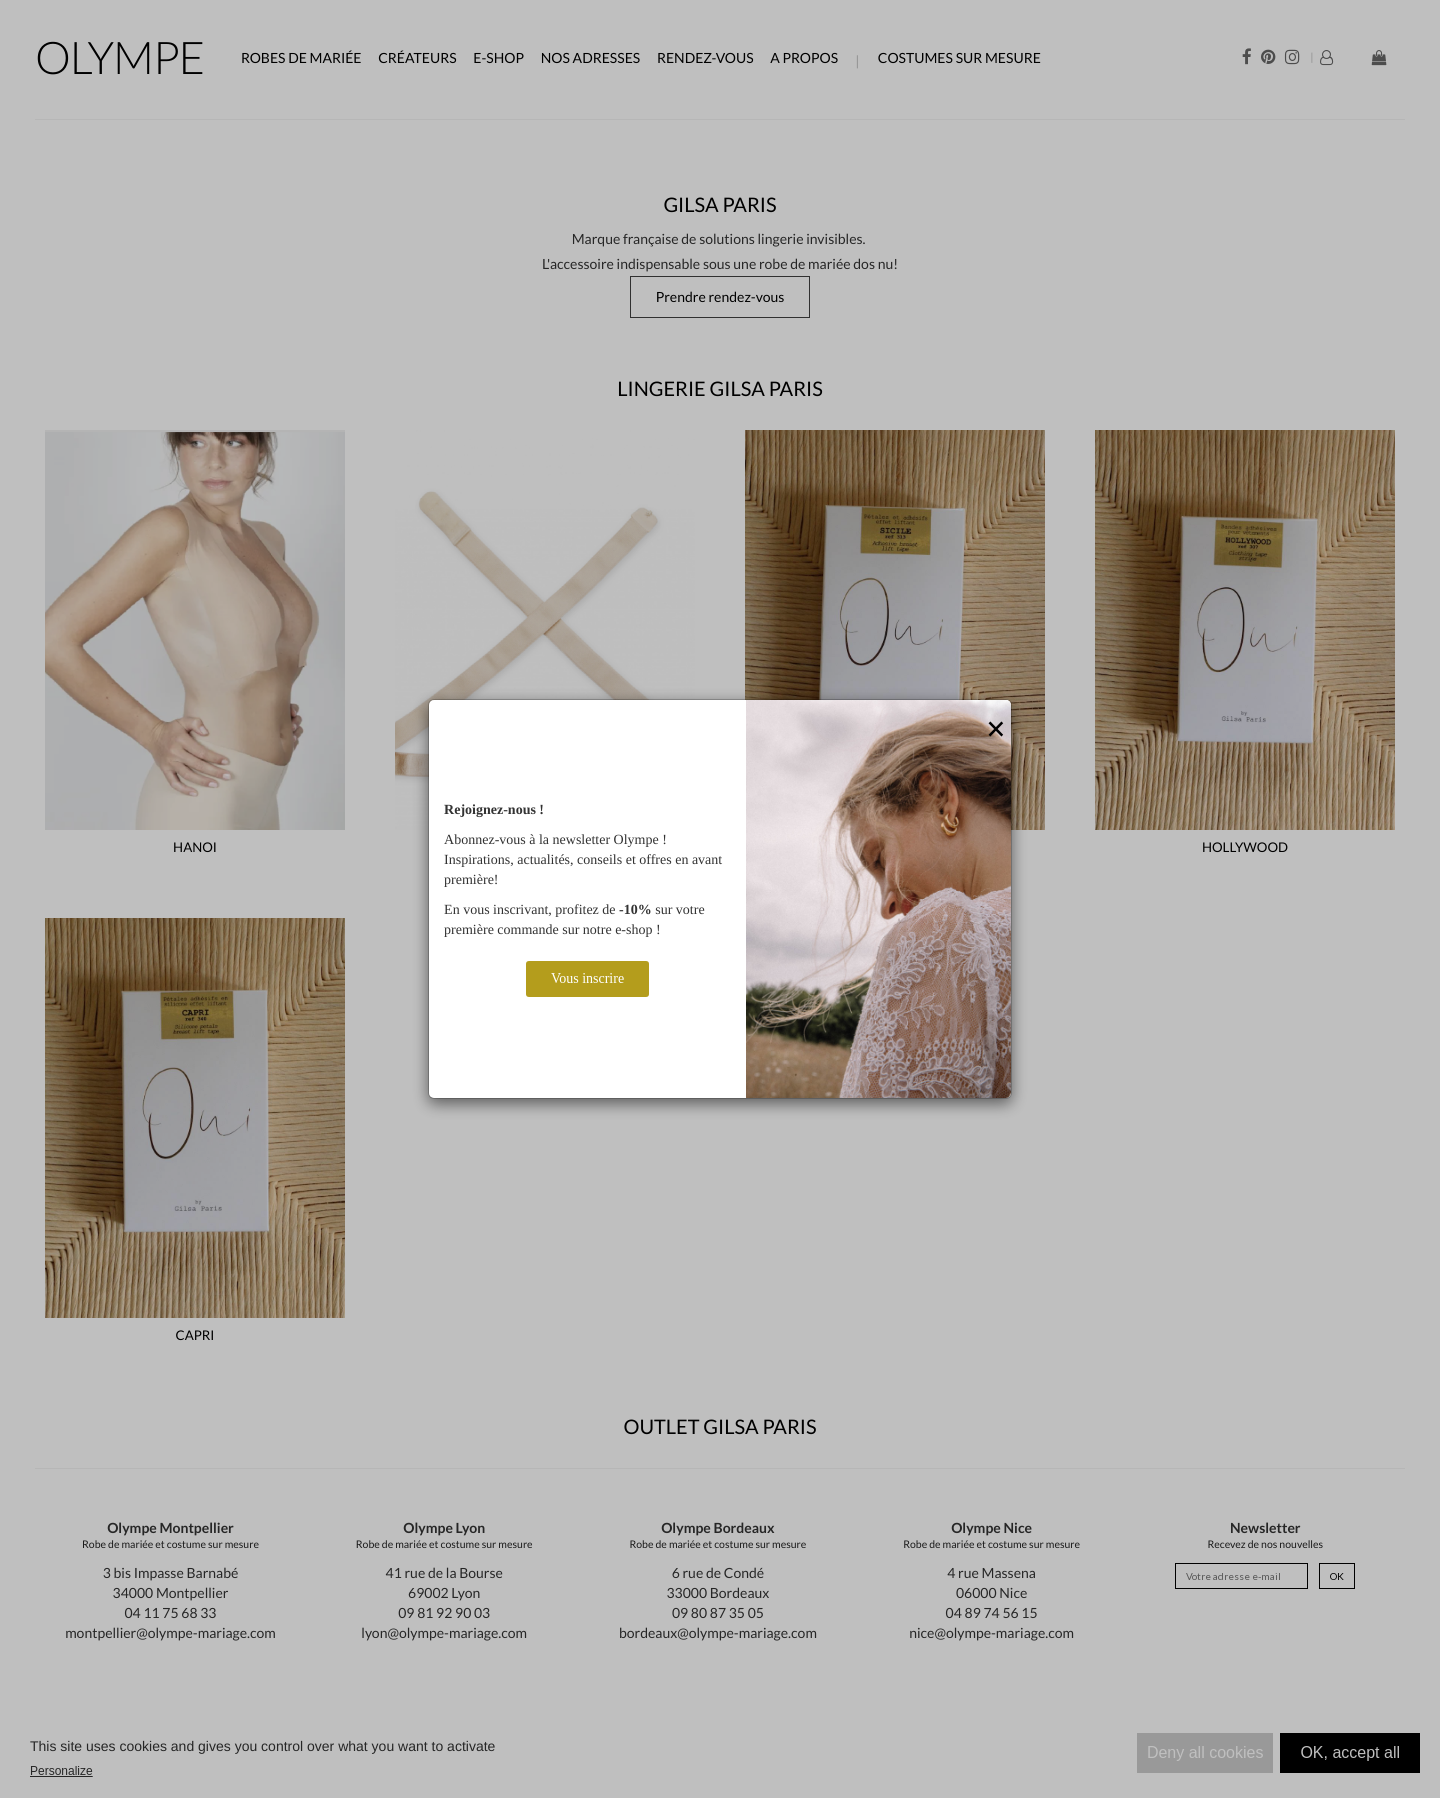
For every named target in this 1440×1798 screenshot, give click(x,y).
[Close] (996, 730)
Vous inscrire (587, 978)
